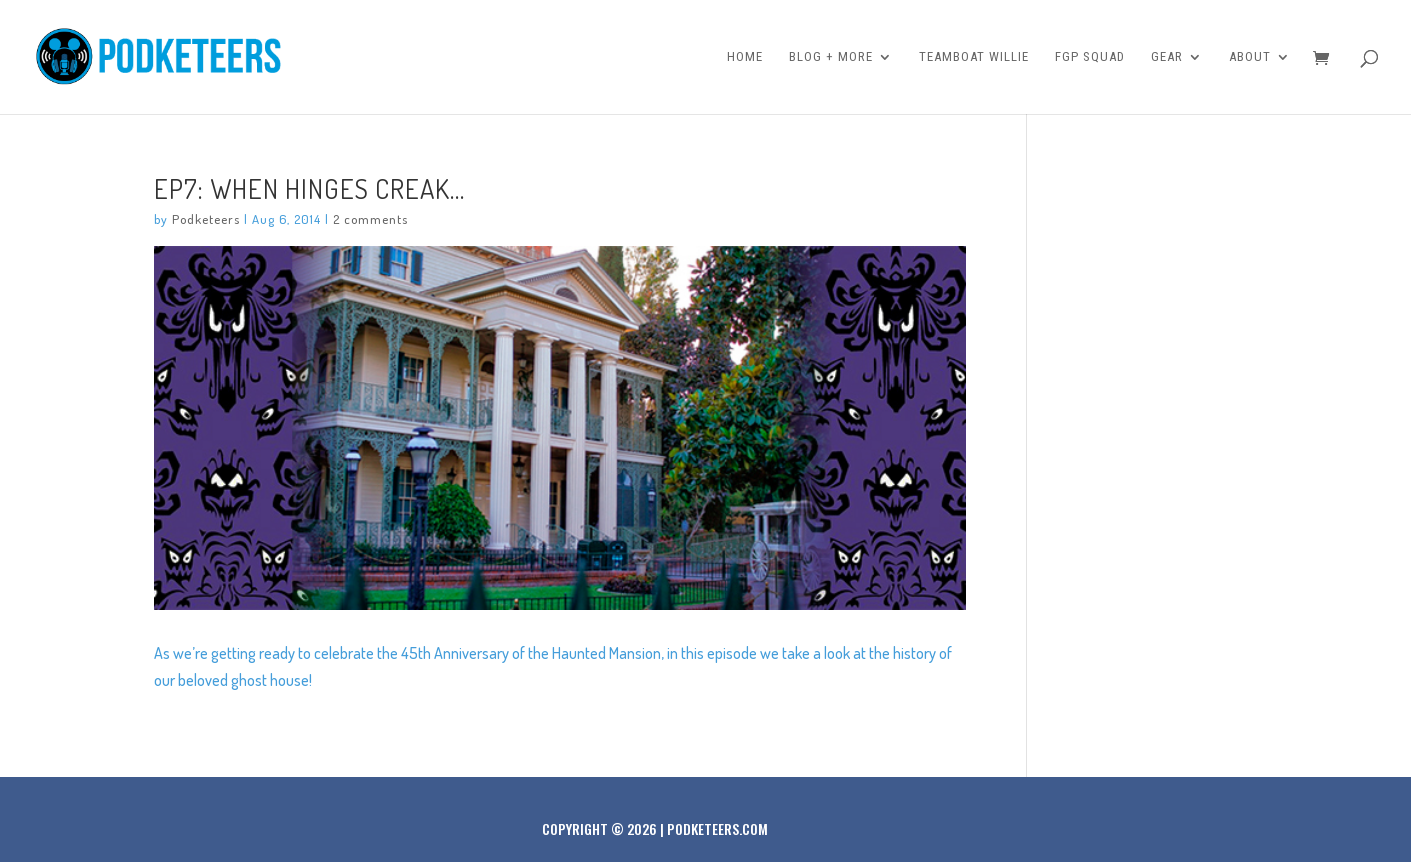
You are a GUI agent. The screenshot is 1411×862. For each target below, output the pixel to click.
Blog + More (831, 57)
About (1250, 57)
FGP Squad (1090, 57)
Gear (1167, 57)
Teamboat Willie (974, 57)
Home (745, 57)
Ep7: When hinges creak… (309, 188)
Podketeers (206, 219)
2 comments (370, 219)
